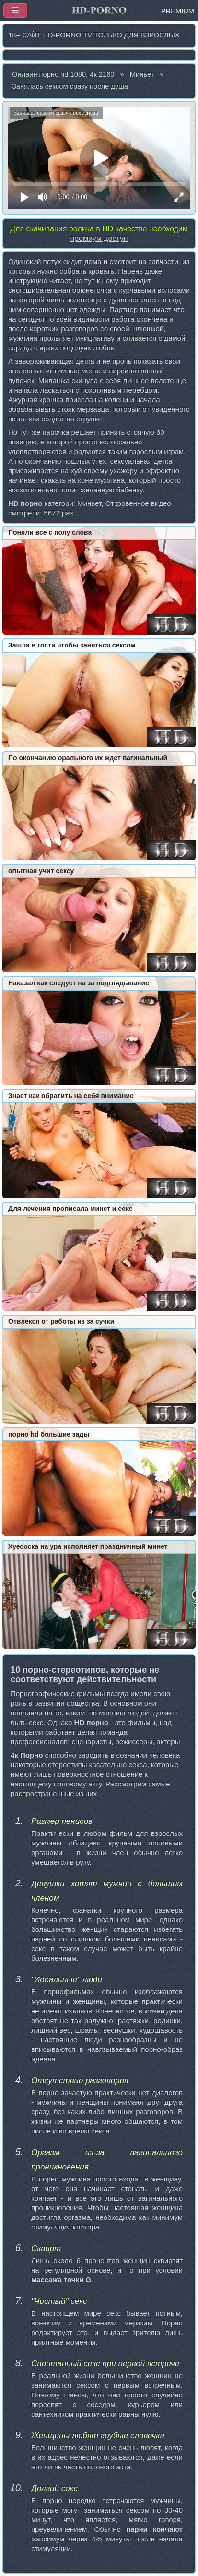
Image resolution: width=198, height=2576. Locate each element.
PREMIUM (177, 11)
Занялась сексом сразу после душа (70, 86)
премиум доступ (99, 238)
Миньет (142, 74)
